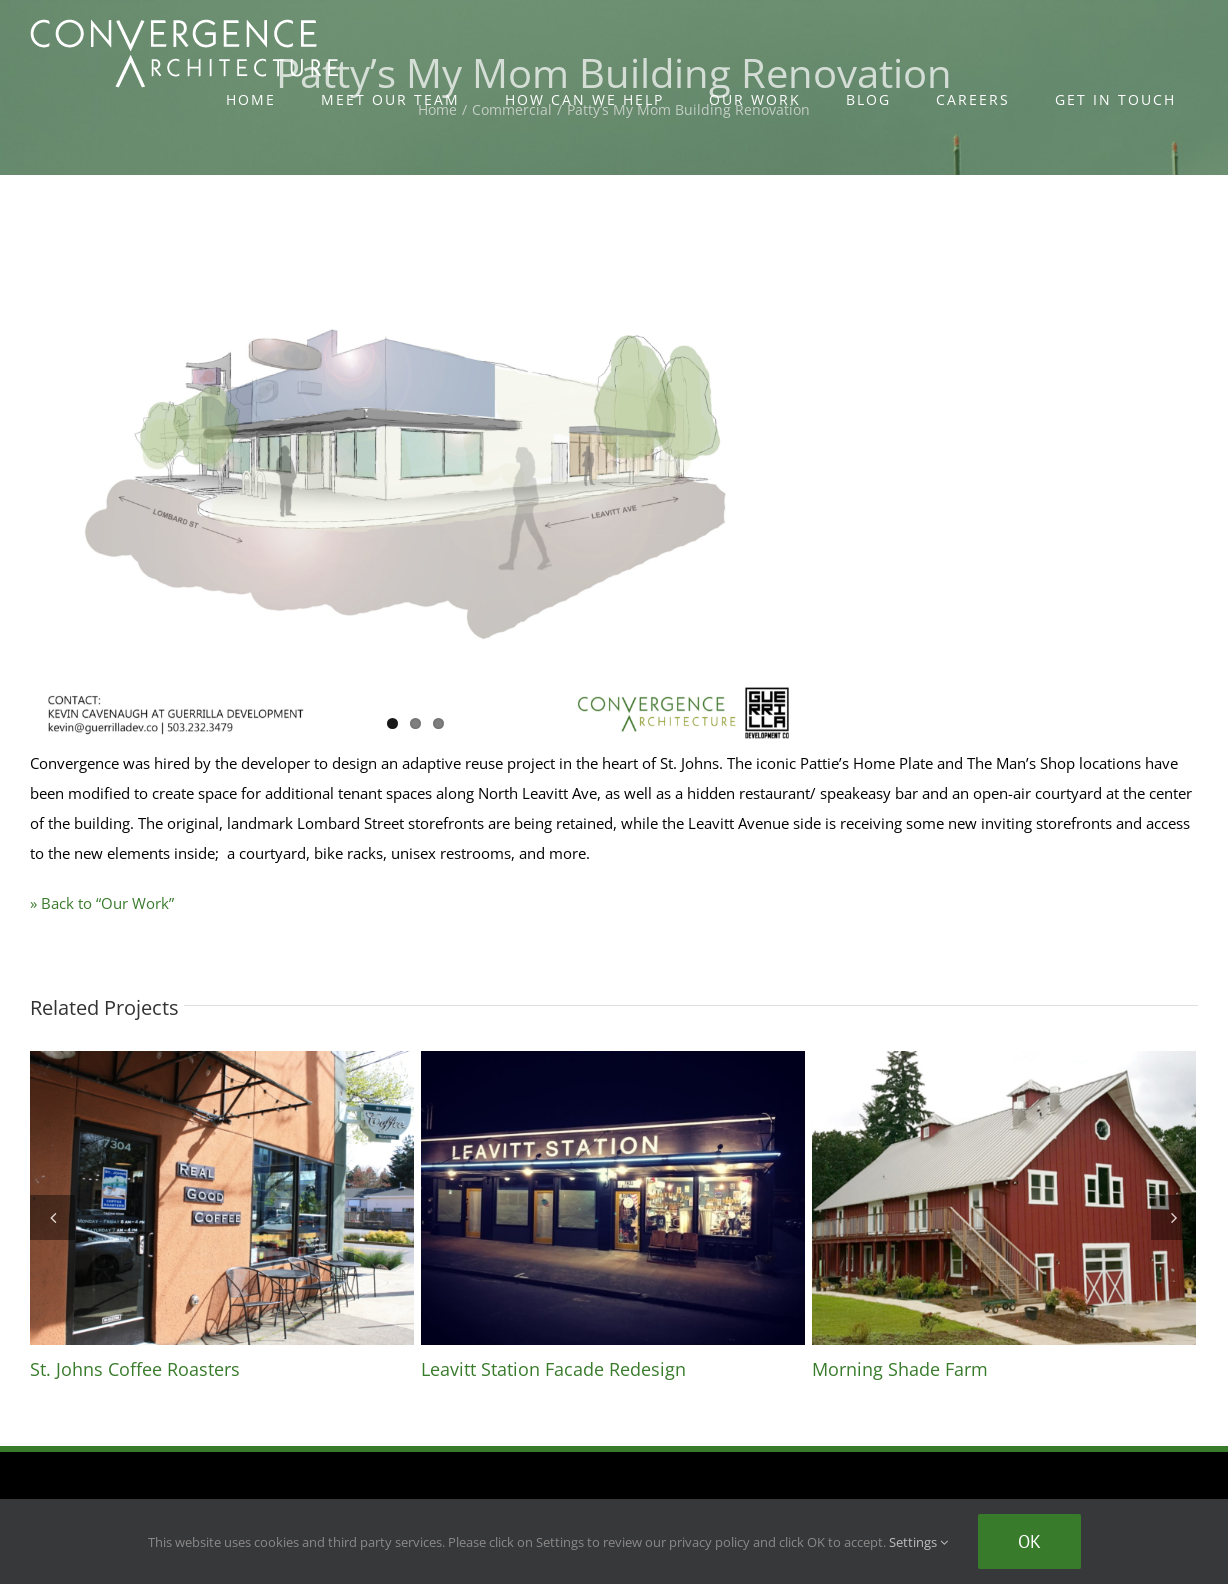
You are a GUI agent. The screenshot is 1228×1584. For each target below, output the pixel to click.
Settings (918, 1542)
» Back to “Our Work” (102, 903)
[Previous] (52, 1217)
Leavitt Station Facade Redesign (553, 1369)
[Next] (1173, 1217)
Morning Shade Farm (900, 1369)
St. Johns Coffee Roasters (135, 1369)
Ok (1029, 1541)
